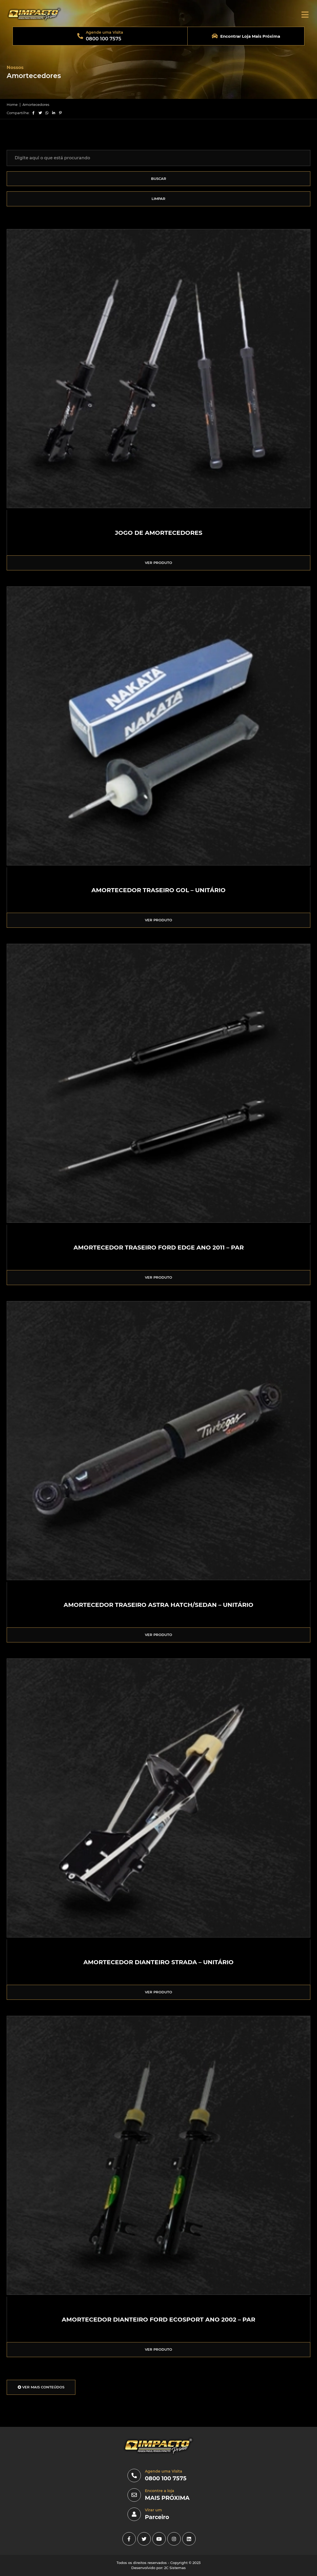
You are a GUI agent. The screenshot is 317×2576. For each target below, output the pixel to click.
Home (12, 104)
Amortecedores (35, 104)
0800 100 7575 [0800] (166, 2478)
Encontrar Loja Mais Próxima (250, 36)
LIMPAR (158, 198)
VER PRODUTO (158, 562)
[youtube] (159, 2539)
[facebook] (129, 2539)
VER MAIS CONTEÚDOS (41, 2387)
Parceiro (157, 2517)
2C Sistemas (175, 2568)
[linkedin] (189, 2539)
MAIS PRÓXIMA (167, 2497)
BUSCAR (158, 178)
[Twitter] (144, 2539)
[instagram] (174, 2539)
